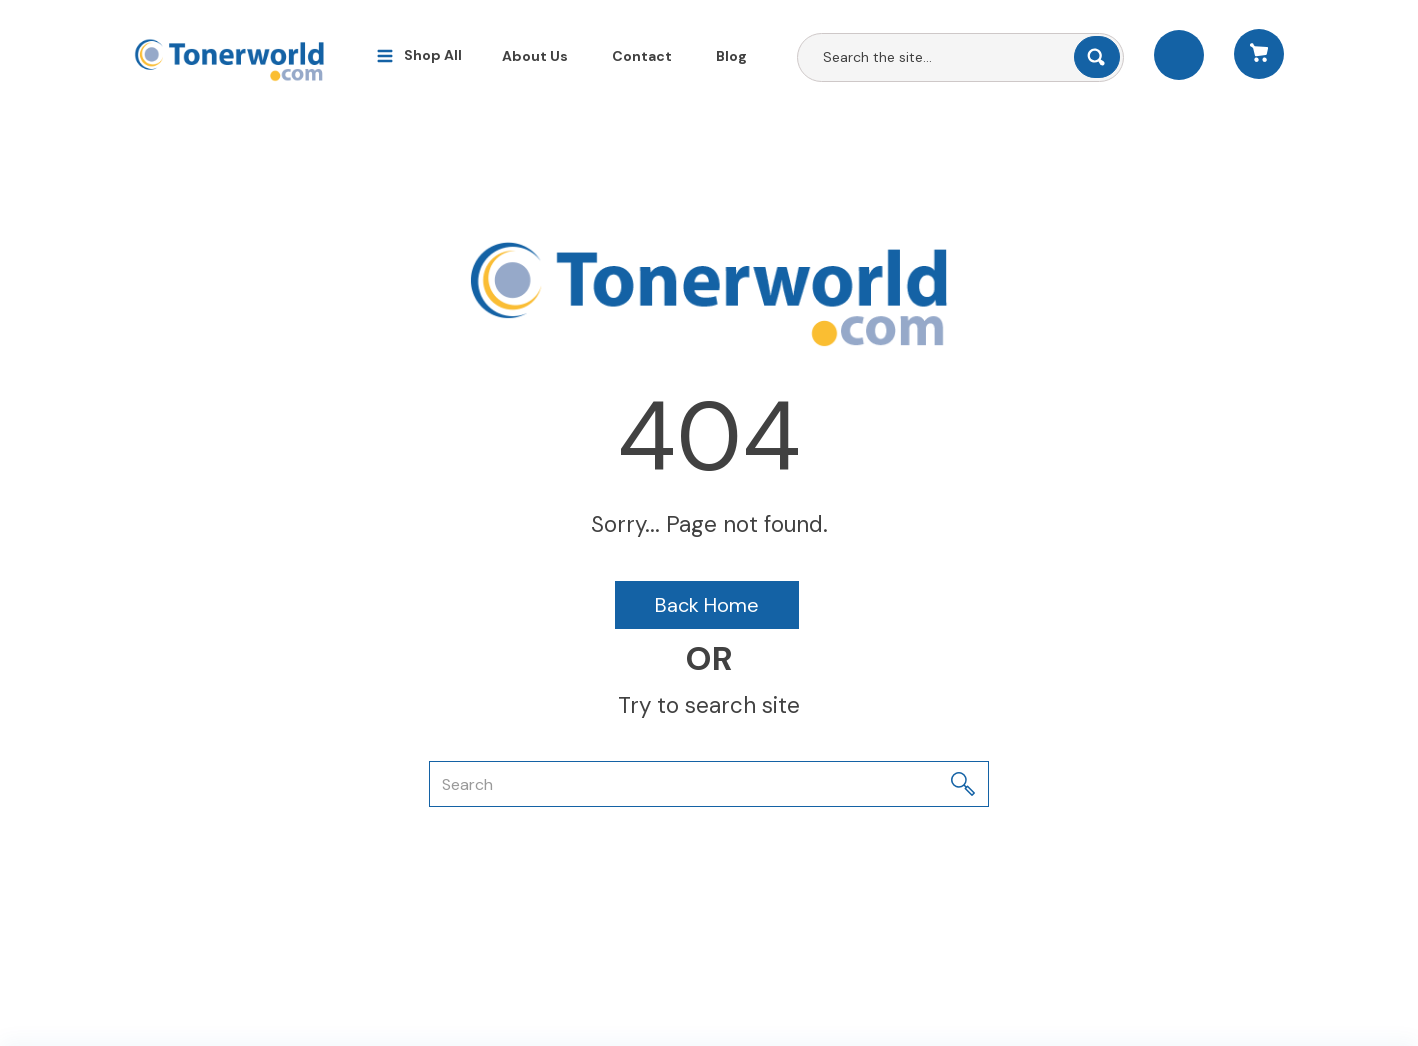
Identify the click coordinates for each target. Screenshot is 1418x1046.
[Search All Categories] (960, 57)
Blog (731, 56)
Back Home (707, 605)
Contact (642, 56)
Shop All (433, 55)
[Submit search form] (1097, 57)
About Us (535, 56)
